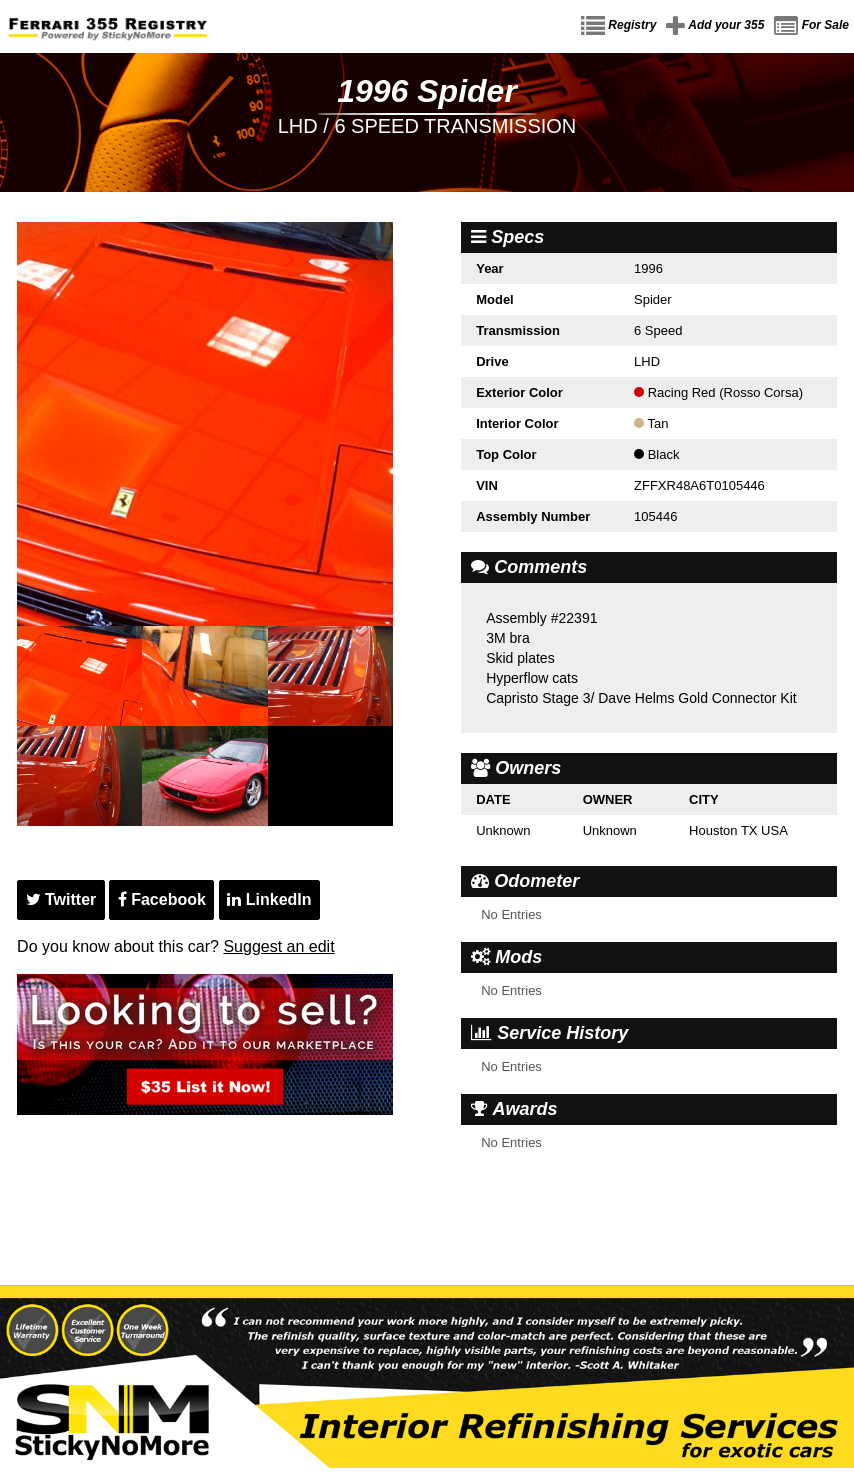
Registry (618, 26)
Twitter (61, 899)
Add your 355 (715, 26)
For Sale (811, 26)
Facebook (162, 899)
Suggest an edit (278, 946)
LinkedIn (269, 899)
